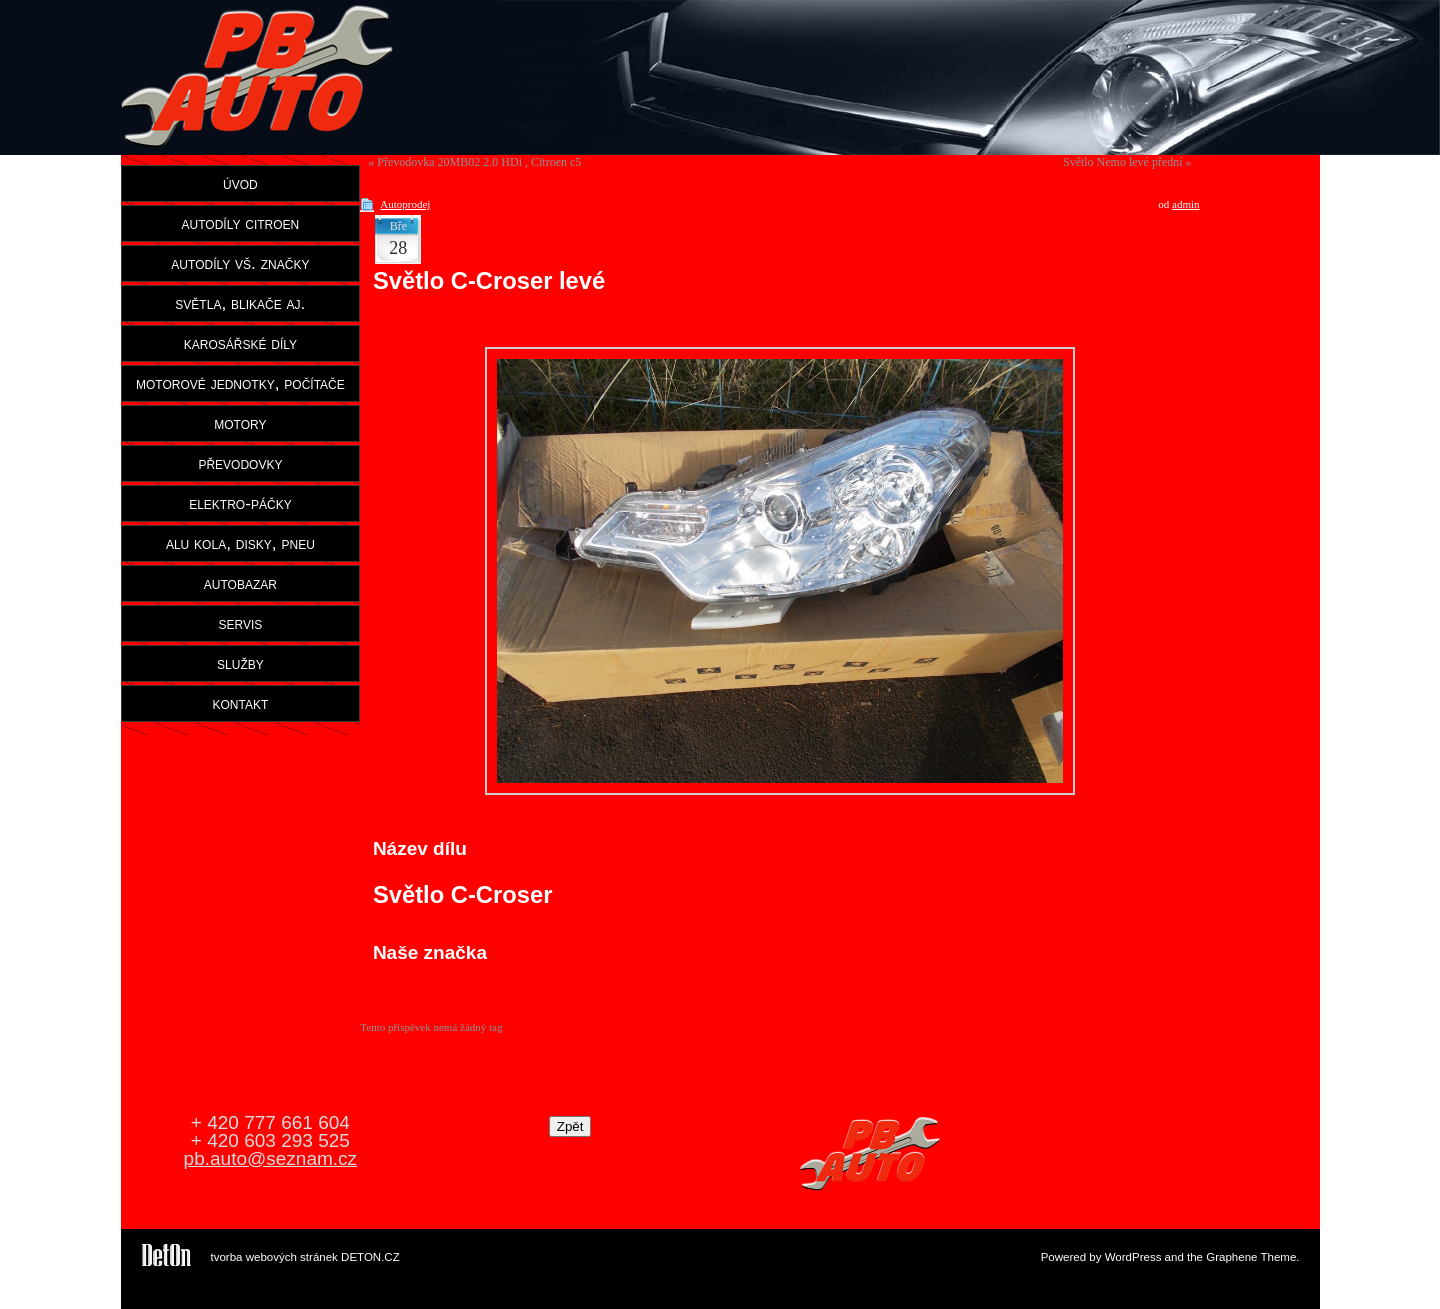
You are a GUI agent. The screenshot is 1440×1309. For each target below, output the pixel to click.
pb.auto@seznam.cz (271, 1158)
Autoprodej (405, 204)
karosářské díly (240, 343)
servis (240, 623)
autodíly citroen (241, 223)
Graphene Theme (1251, 1257)
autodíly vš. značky (240, 263)
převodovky (240, 463)
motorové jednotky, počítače (240, 383)
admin (1186, 204)
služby (240, 663)
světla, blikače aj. (240, 303)
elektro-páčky (240, 503)
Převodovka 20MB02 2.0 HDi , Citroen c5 (479, 162)
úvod (240, 183)
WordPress (1133, 1257)
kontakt (241, 703)
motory (240, 423)
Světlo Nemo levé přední (1123, 162)
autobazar (240, 583)
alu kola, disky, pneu (240, 543)
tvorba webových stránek (274, 1257)
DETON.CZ (370, 1257)
